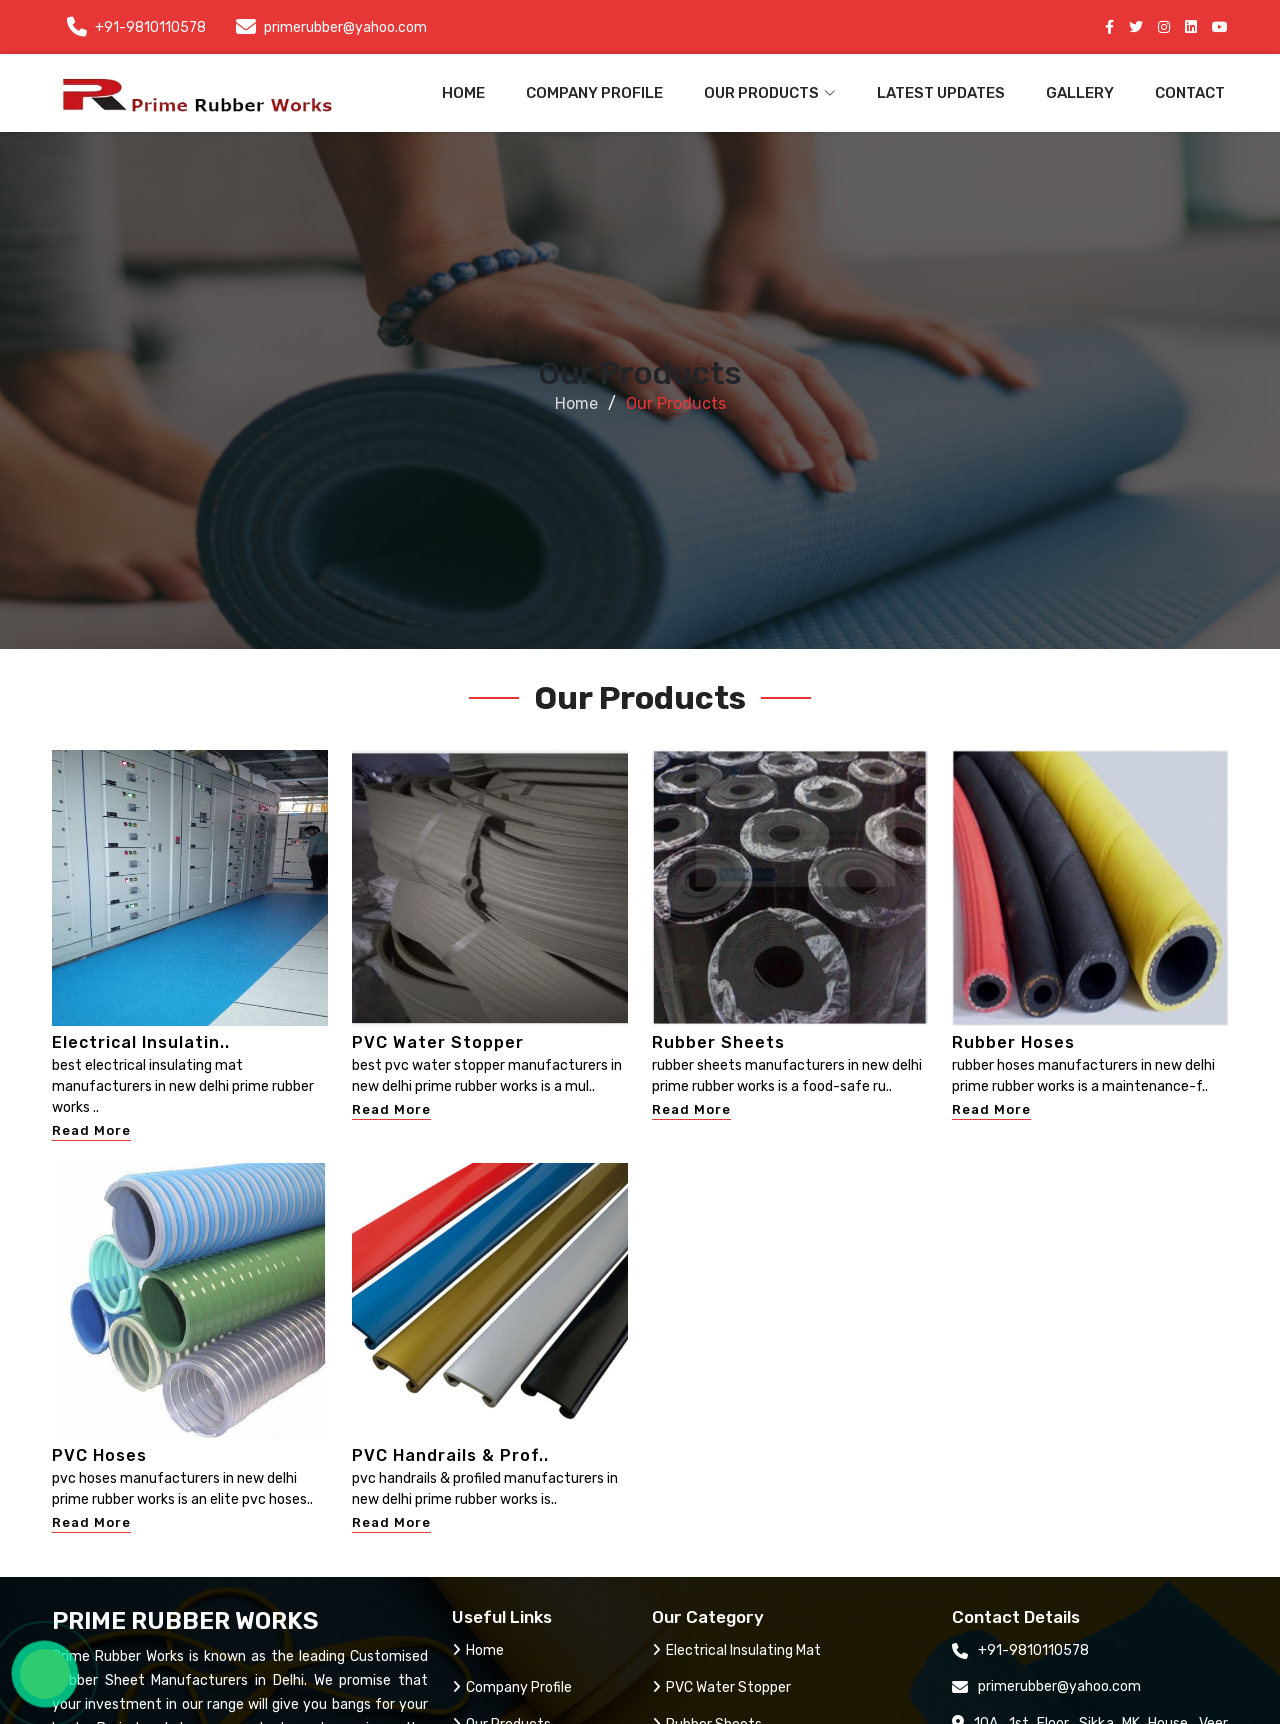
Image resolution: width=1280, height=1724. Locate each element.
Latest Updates (941, 93)
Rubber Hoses (1013, 1042)
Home (463, 93)
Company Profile (594, 93)
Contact (1190, 93)
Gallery (1080, 93)
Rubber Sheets (718, 1042)
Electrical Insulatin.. (141, 1042)
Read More (91, 1130)
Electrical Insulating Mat (736, 1650)
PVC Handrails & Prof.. (450, 1455)
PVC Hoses (99, 1455)
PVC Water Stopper (438, 1042)
